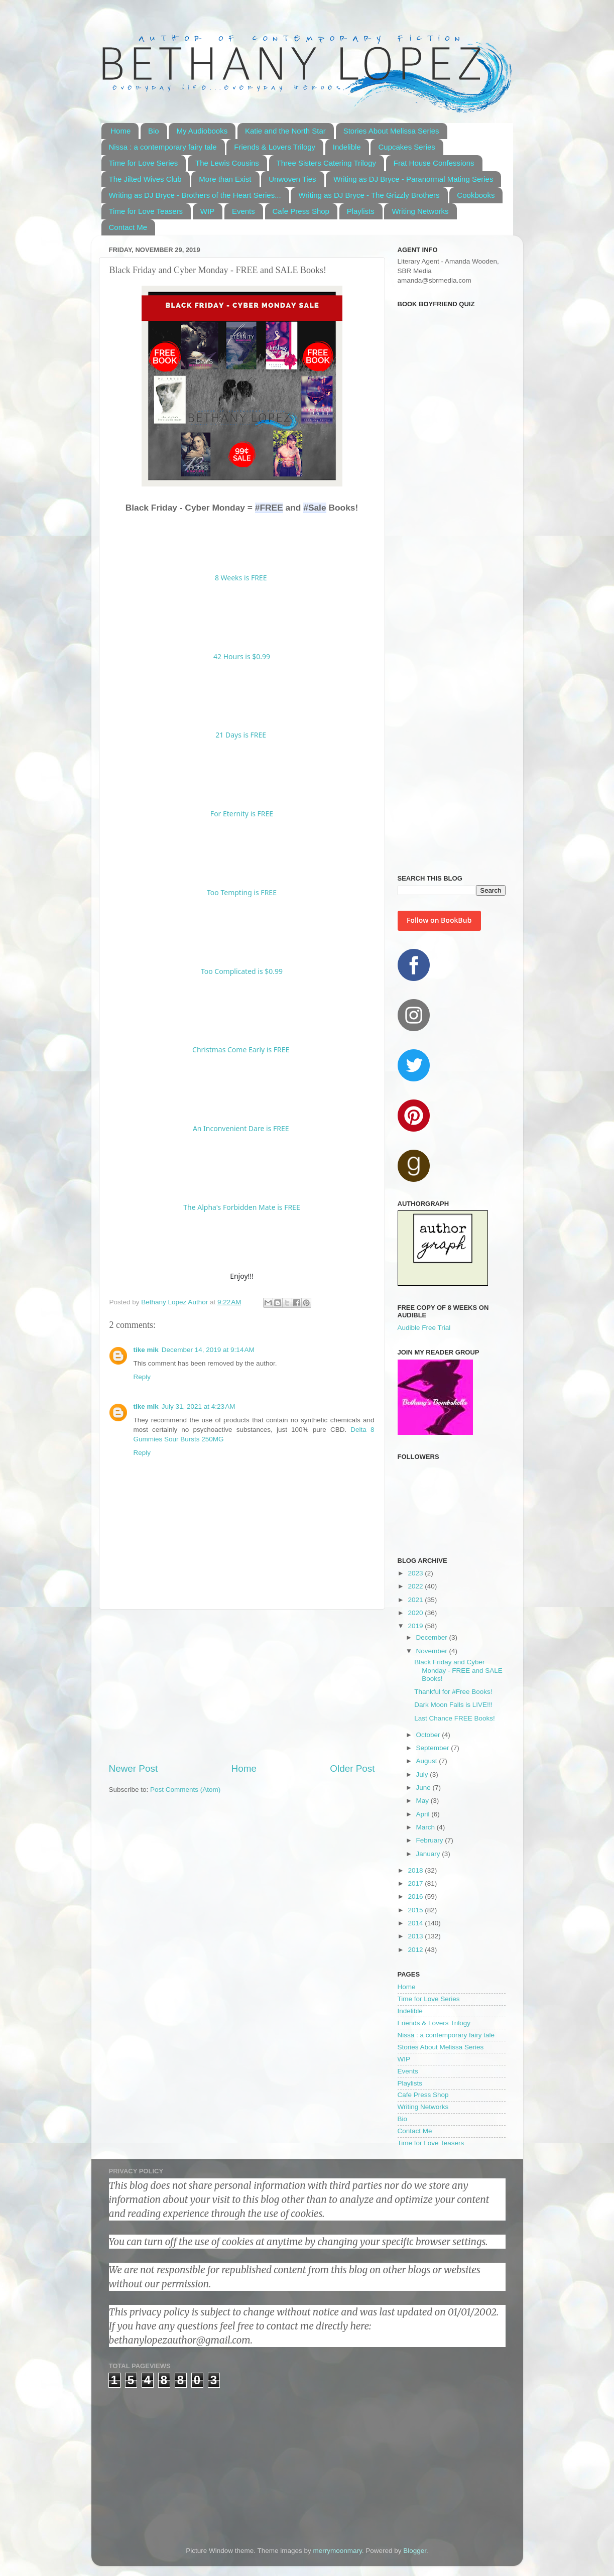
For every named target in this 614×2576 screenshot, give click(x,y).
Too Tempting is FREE (242, 892)
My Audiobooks (201, 131)
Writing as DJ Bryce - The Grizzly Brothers (368, 195)
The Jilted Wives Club (145, 179)
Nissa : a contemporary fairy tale (163, 147)
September (433, 1748)
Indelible (347, 147)
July (423, 1774)
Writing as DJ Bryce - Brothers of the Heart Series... (195, 195)
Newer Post (133, 1768)
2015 (416, 1910)
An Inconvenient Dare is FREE (241, 1128)
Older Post (352, 1768)
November (432, 1651)
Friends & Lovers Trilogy (274, 147)
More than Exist (225, 179)
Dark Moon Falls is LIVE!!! (453, 1704)
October (429, 1735)
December (432, 1637)
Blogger (414, 2550)
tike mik (146, 1350)
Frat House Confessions (434, 163)
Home (120, 131)
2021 (416, 1600)
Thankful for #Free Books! (453, 1691)
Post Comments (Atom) (185, 1789)
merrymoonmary (337, 2550)
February (430, 1840)
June (424, 1787)
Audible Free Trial (424, 1327)
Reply (142, 1377)
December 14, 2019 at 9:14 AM (208, 1350)
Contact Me (128, 227)
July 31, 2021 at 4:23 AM (198, 1406)
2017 (416, 1883)
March (426, 1827)
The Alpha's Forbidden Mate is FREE (241, 1207)
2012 (416, 1949)
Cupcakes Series (406, 147)
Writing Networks (420, 211)
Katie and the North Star (285, 131)
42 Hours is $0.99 (241, 656)
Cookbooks (476, 195)
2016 (416, 1896)
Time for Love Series (143, 163)
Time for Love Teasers (146, 211)
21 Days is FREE (240, 735)
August (427, 1761)
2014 (416, 1923)
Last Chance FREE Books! (454, 1718)
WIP (207, 211)
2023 (416, 1573)
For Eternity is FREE (241, 813)
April (424, 1814)
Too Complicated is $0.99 (242, 971)
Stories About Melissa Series (391, 131)
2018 (416, 1870)
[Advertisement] (242, 1686)
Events (243, 211)
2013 (416, 1936)
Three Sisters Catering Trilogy (326, 163)
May (423, 1800)
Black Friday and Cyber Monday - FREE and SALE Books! (458, 1670)
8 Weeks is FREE (242, 577)
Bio (153, 131)
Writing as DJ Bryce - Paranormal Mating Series (413, 179)
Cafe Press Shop (301, 211)
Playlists (361, 211)
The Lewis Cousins (227, 163)
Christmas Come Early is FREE (240, 1049)
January (429, 1854)
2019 (416, 1626)
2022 (416, 1586)
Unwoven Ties (292, 179)
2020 (416, 1613)
